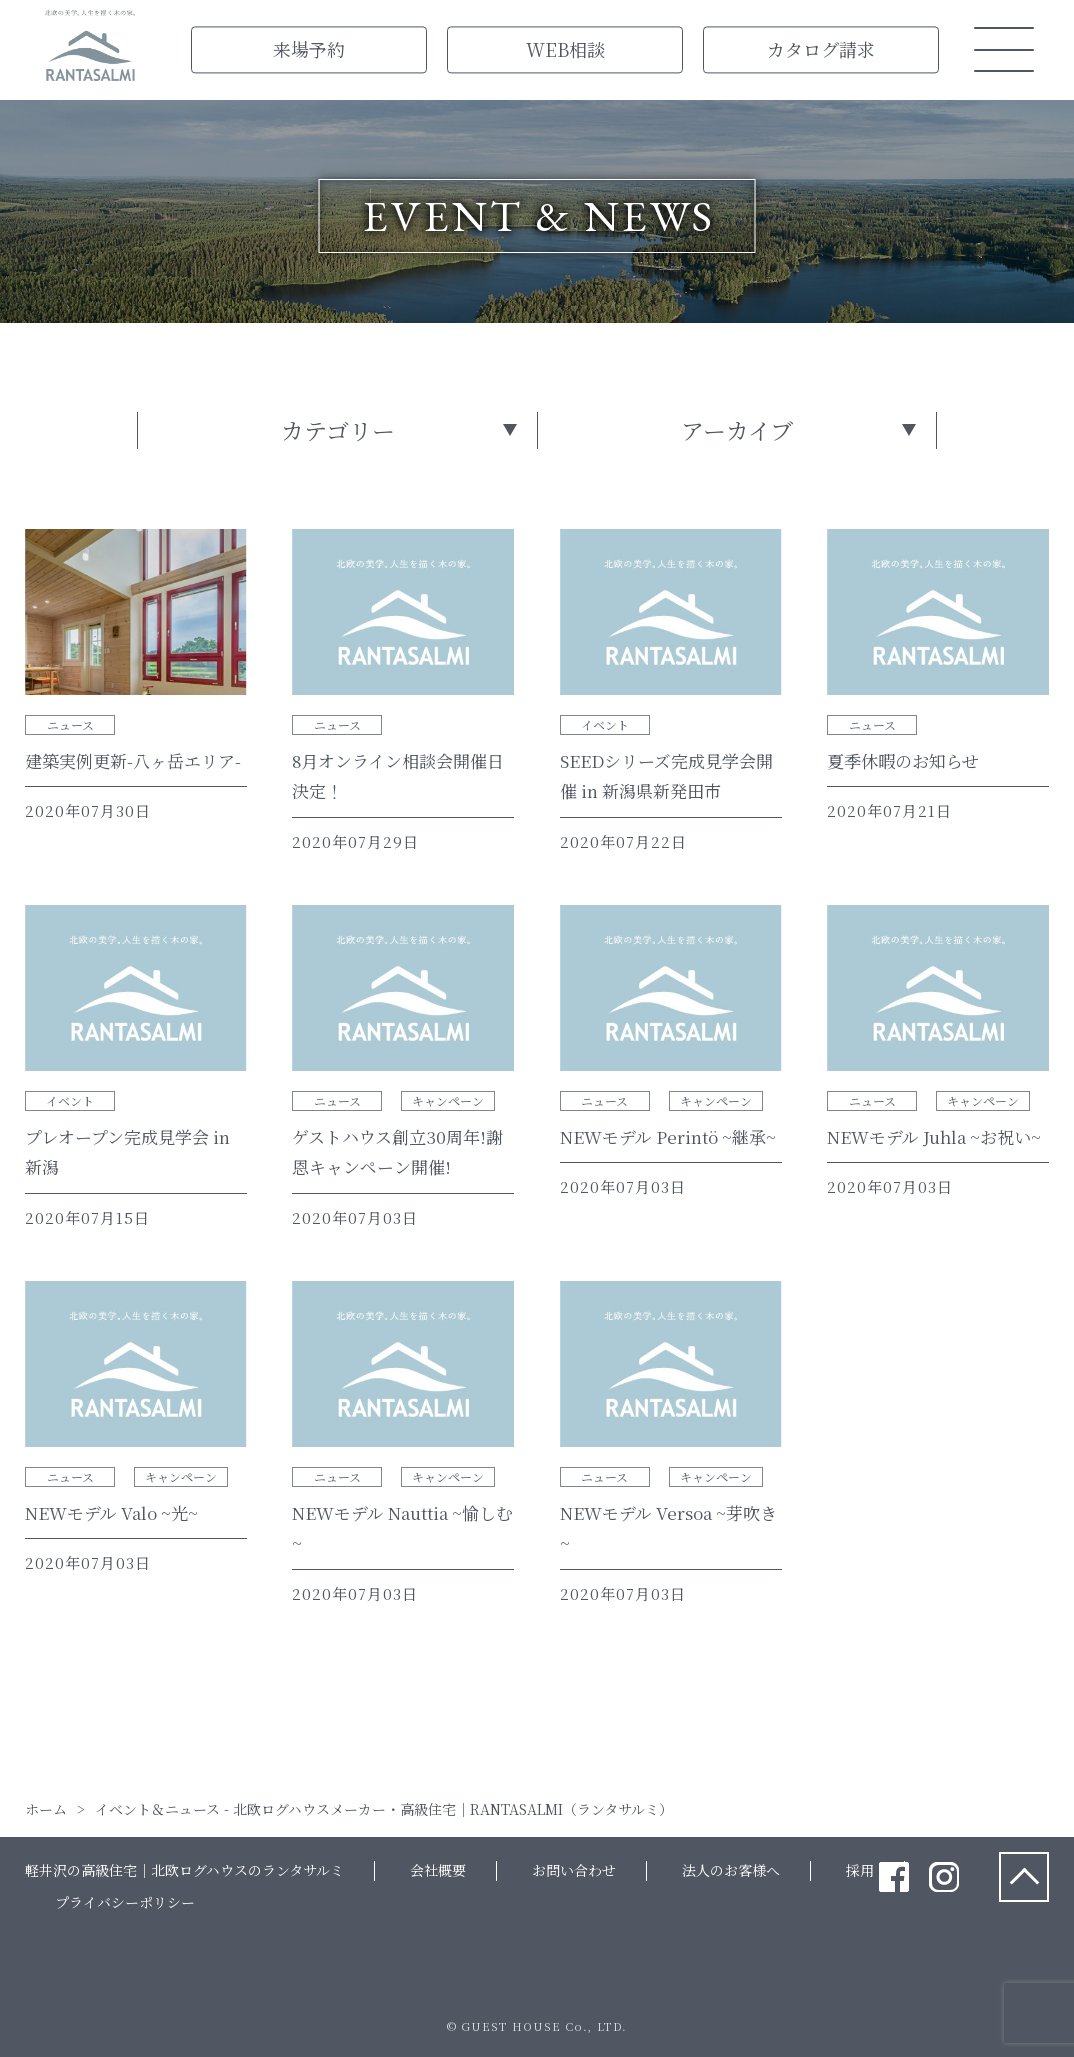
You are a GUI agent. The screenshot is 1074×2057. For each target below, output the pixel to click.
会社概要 (438, 1870)
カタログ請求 (821, 49)
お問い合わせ (574, 1870)
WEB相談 (565, 49)
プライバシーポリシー (125, 1902)
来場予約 (309, 49)
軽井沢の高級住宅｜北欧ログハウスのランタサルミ (184, 1870)
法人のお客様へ (731, 1870)
